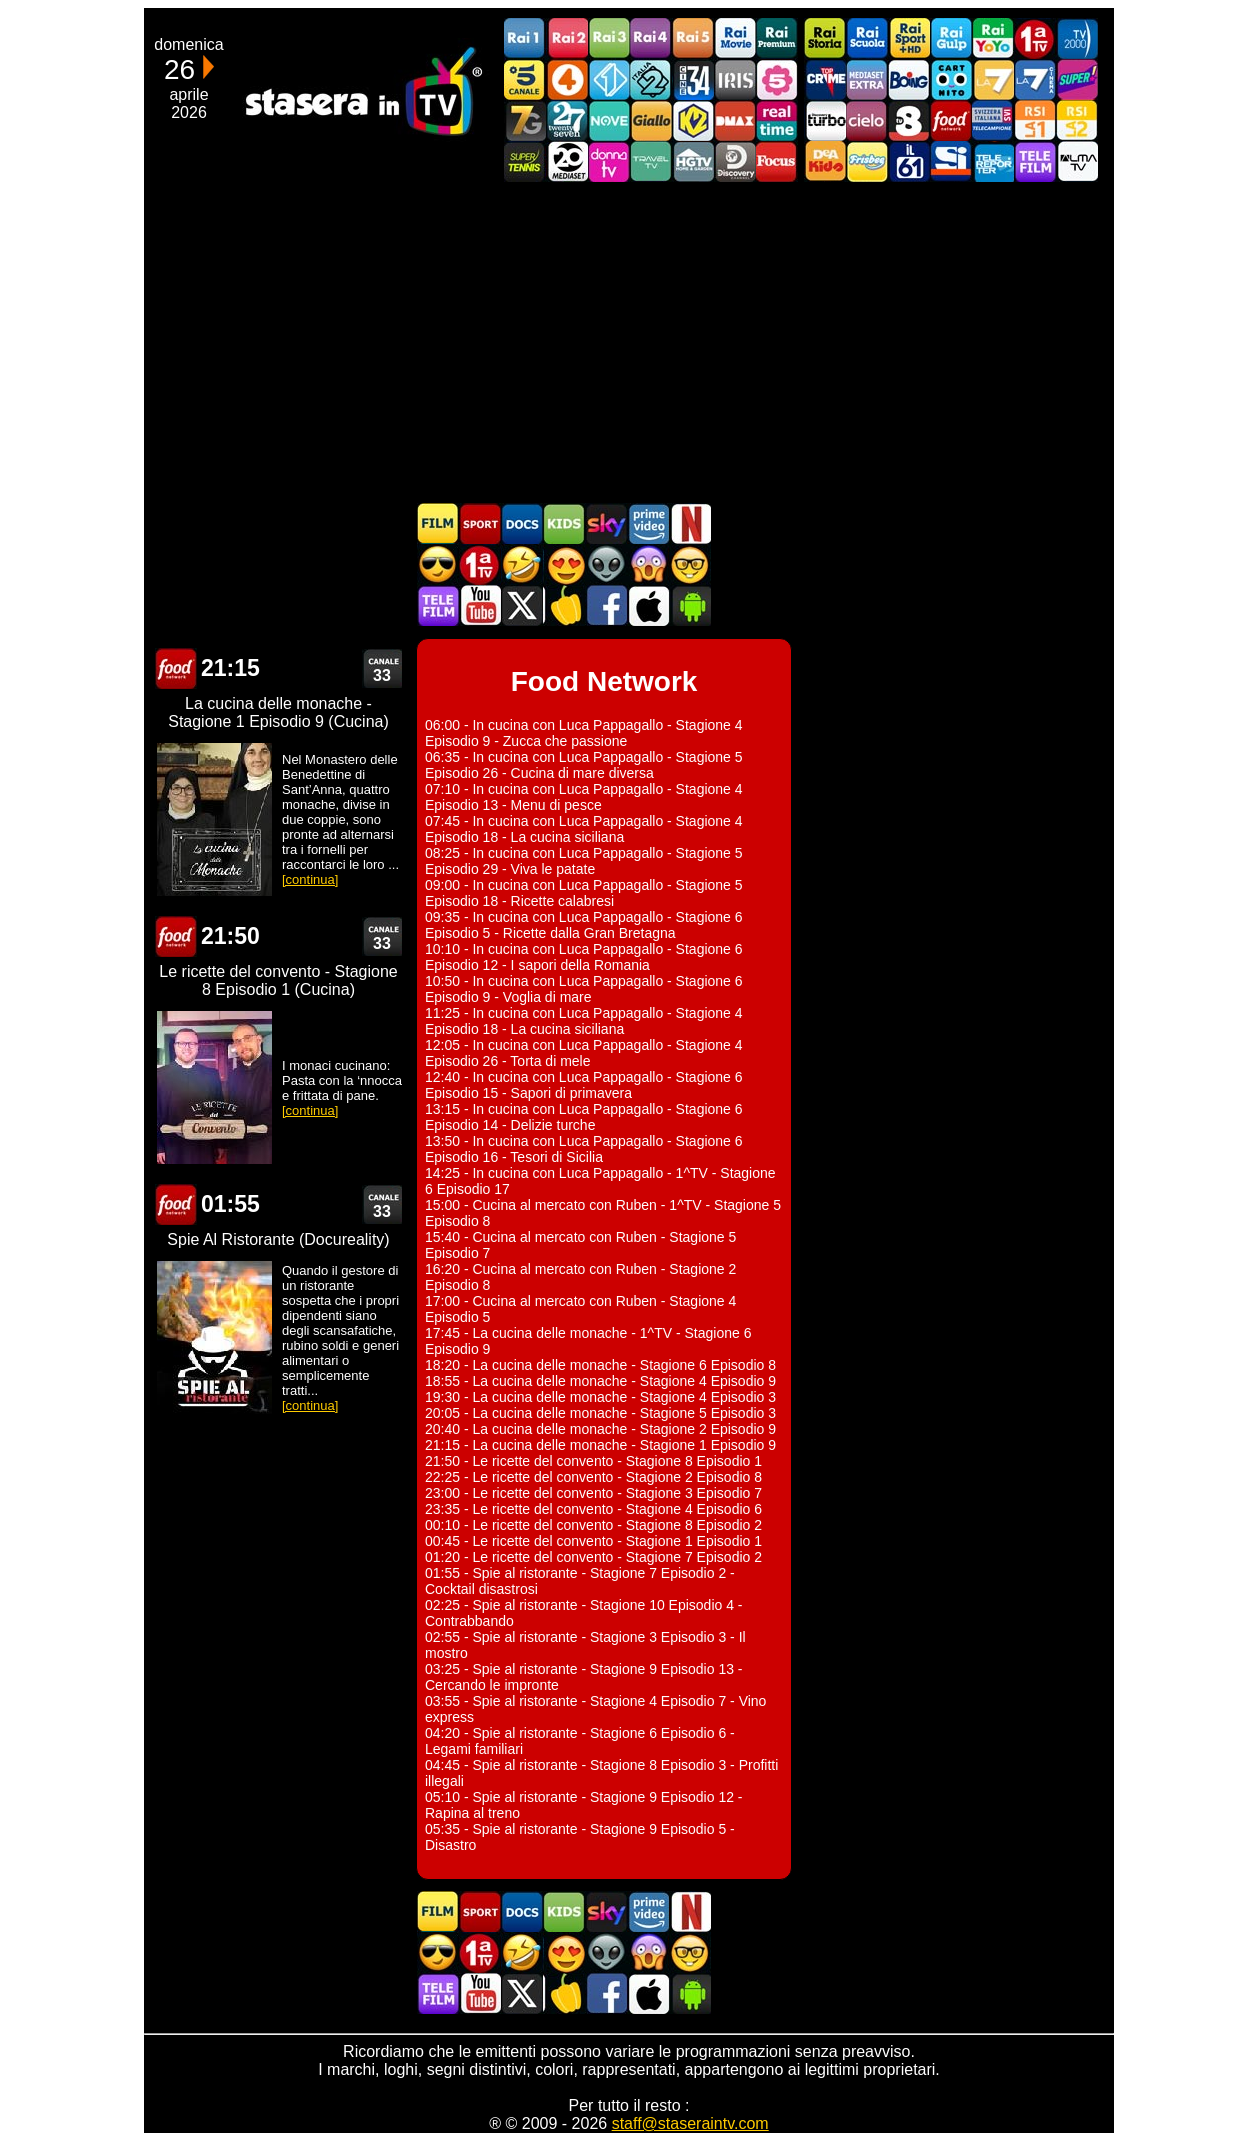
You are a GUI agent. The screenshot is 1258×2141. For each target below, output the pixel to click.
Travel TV (651, 161)
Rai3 (609, 38)
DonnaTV (609, 161)
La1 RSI (1035, 120)
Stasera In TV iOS (648, 605)
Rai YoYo (993, 38)
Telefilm (1035, 161)
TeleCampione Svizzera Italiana (993, 120)
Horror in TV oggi (648, 564)
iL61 (909, 161)
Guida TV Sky (606, 523)
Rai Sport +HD (909, 38)
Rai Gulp (951, 38)
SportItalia (951, 161)
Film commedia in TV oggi (522, 564)
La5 (777, 79)
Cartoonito (951, 79)
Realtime (777, 120)
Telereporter (993, 161)
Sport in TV (480, 523)
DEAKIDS (825, 161)
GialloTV (651, 120)
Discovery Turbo (825, 120)
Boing (909, 79)
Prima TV (1035, 38)
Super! (1077, 79)
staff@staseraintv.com (690, 2123)
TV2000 (1077, 38)
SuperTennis (525, 161)
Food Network (951, 120)
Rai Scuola (867, 38)
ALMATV (1077, 161)
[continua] (310, 879)
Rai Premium (777, 38)
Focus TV (777, 161)
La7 (993, 79)
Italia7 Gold (525, 120)
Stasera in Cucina (564, 605)
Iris (735, 79)
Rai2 (567, 38)
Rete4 (567, 79)
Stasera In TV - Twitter (522, 605)
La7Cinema (1035, 79)
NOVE (609, 120)
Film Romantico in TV (564, 564)
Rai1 (525, 38)
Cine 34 (693, 79)
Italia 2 (651, 79)
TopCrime (825, 79)
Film (438, 523)
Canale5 (525, 79)
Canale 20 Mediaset (567, 161)
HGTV (693, 161)
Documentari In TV (522, 523)
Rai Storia (825, 38)
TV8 (909, 120)
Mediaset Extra (867, 79)
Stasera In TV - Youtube (480, 605)
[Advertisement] (629, 342)
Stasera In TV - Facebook (606, 605)
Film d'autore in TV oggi (690, 564)
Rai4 (651, 38)
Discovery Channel (735, 161)
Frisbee (867, 161)
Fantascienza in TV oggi (606, 564)
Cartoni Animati (564, 523)
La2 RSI (1077, 120)
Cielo (867, 120)
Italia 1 (609, 79)
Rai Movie (735, 38)
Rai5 (693, 38)
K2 (693, 120)
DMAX (735, 120)
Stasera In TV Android (690, 605)
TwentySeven (567, 120)
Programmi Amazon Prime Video (648, 523)
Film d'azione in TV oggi (438, 564)
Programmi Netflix (690, 523)
